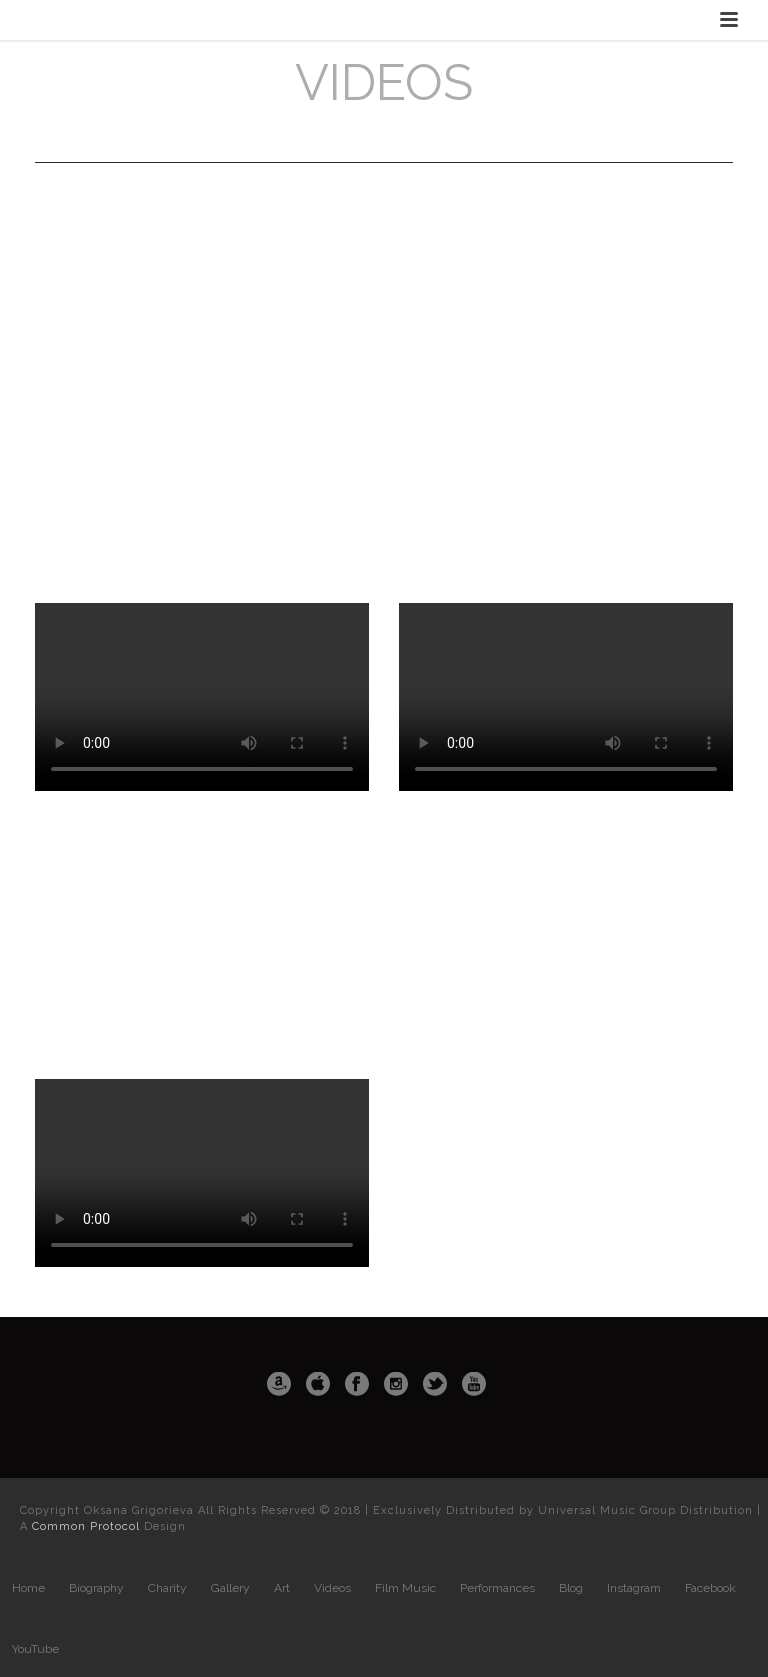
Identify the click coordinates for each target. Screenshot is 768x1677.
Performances (497, 1588)
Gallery (230, 1588)
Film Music (405, 1588)
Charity (167, 1588)
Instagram (634, 1588)
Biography (96, 1588)
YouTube (35, 1649)
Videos (332, 1588)
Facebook (710, 1588)
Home (28, 1588)
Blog (571, 1588)
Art (282, 1588)
